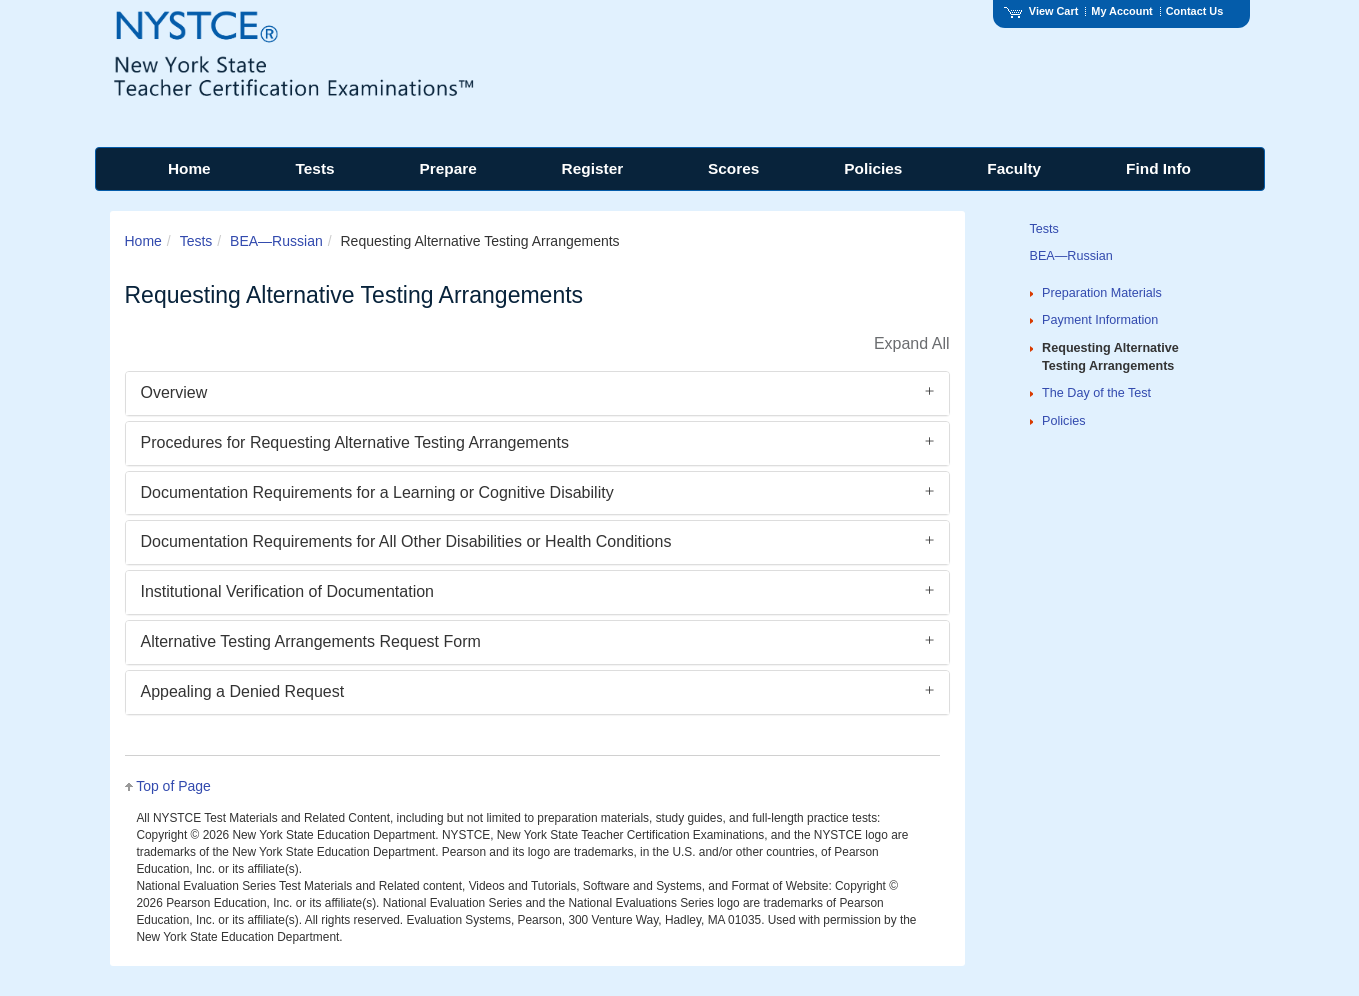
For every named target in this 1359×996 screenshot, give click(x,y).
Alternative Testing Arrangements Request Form (311, 641)
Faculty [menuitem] (1014, 168)
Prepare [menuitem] (447, 168)
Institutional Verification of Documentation (288, 591)
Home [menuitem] (189, 168)
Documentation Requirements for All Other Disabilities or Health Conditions (406, 541)
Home (143, 241)
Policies (1063, 421)
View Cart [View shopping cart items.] (1041, 11)
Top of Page (173, 786)
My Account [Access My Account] (1121, 11)
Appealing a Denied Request (243, 691)
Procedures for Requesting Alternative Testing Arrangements (355, 442)
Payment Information (1100, 320)
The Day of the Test (1096, 393)
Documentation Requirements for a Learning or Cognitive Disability (377, 492)
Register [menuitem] (593, 168)
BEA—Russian (276, 241)
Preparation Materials (1102, 293)
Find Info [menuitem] (1158, 168)
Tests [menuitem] (315, 168)
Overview (174, 392)
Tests (196, 241)
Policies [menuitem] (873, 168)
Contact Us (1195, 11)
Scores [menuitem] (733, 168)
